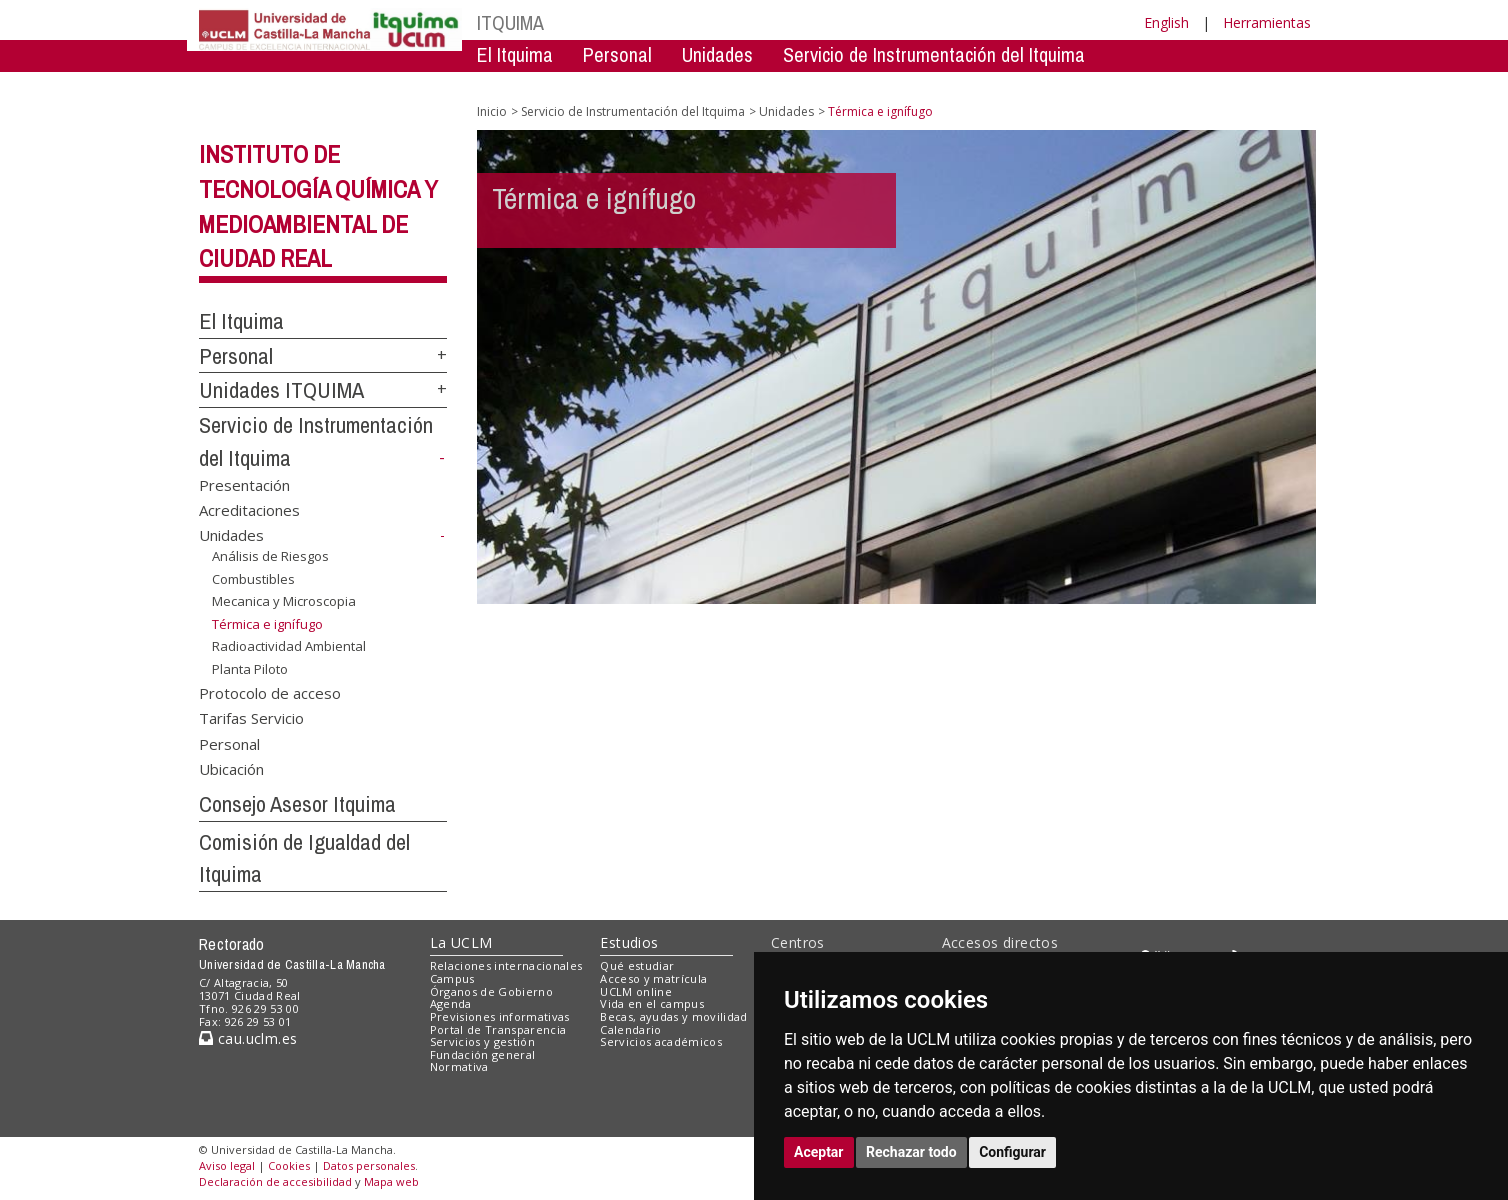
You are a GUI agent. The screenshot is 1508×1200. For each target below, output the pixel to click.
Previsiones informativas (500, 1016)
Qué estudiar (637, 965)
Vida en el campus (652, 1003)
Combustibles (253, 578)
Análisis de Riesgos (270, 556)
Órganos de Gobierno (491, 991)
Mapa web (391, 1181)
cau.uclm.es (248, 1038)
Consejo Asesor (885, 84)
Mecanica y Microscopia (284, 601)
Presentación (244, 484)
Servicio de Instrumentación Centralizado (635, 84)
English (1166, 22)
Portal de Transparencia (498, 1029)
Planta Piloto (250, 669)
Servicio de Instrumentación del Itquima (934, 54)
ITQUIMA (510, 22)
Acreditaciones (249, 510)
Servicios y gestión (482, 1041)
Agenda (451, 1003)
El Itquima (515, 54)
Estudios (629, 942)
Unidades (717, 54)
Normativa (459, 1066)
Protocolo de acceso (270, 692)
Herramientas (1267, 22)
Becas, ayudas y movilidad (673, 1016)
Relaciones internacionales (506, 965)
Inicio (492, 111)
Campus (452, 978)
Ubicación (231, 769)
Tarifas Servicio (251, 718)
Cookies (289, 1165)
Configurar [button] (1012, 1152)
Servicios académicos (661, 1041)
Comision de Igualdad (1060, 84)
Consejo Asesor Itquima (297, 804)
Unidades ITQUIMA (281, 390)
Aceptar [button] (819, 1152)
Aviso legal (227, 1165)
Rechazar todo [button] (911, 1152)
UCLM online (636, 991)
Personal (617, 54)
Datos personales (369, 1165)
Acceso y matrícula (653, 978)
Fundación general (483, 1054)
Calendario (630, 1029)
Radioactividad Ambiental (289, 646)
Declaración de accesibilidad (275, 1181)
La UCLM (461, 942)
